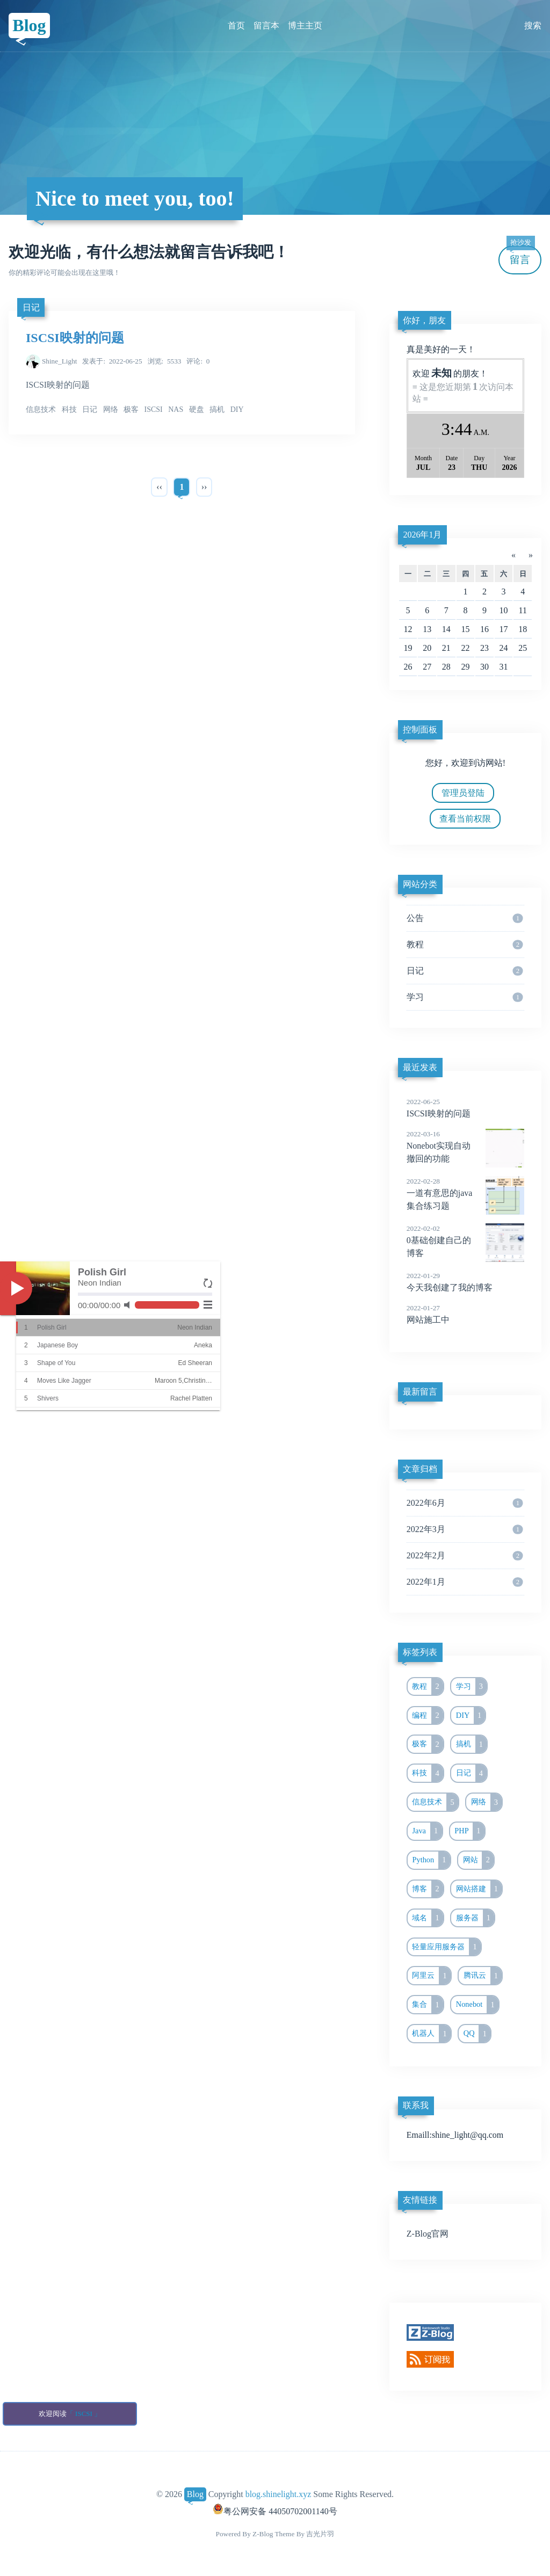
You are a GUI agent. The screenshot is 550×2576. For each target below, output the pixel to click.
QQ (477, 2033)
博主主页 (305, 25)
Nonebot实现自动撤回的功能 (465, 1146)
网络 (486, 1802)
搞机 (471, 1744)
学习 (465, 997)
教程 (465, 944)
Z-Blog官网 (427, 2233)
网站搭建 (479, 1889)
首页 (236, 25)
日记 (31, 307)
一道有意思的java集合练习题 (465, 1193)
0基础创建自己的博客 (465, 1240)
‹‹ (159, 486)
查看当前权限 (465, 818)
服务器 (475, 1918)
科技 (427, 1773)
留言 (520, 255)
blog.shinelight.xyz (278, 2494)
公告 (465, 918)
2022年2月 (465, 1556)
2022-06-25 (112, 361)
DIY (471, 1715)
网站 (478, 1860)
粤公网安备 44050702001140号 (275, 2511)
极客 (427, 1744)
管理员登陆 (463, 792)
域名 (427, 1918)
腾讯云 (483, 1975)
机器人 (431, 2033)
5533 (165, 361)
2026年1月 (422, 534)
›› (204, 486)
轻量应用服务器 (446, 1947)
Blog (29, 25)
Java (427, 1831)
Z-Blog (262, 2534)
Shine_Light (59, 361)
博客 (427, 1889)
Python (431, 1860)
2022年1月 (465, 1582)
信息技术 (435, 1802)
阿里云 (431, 1975)
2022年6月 (465, 1503)
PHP (469, 1831)
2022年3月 (465, 1529)
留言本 (266, 25)
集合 (427, 2004)
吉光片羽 (320, 2534)
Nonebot (477, 2004)
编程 (427, 1715)
